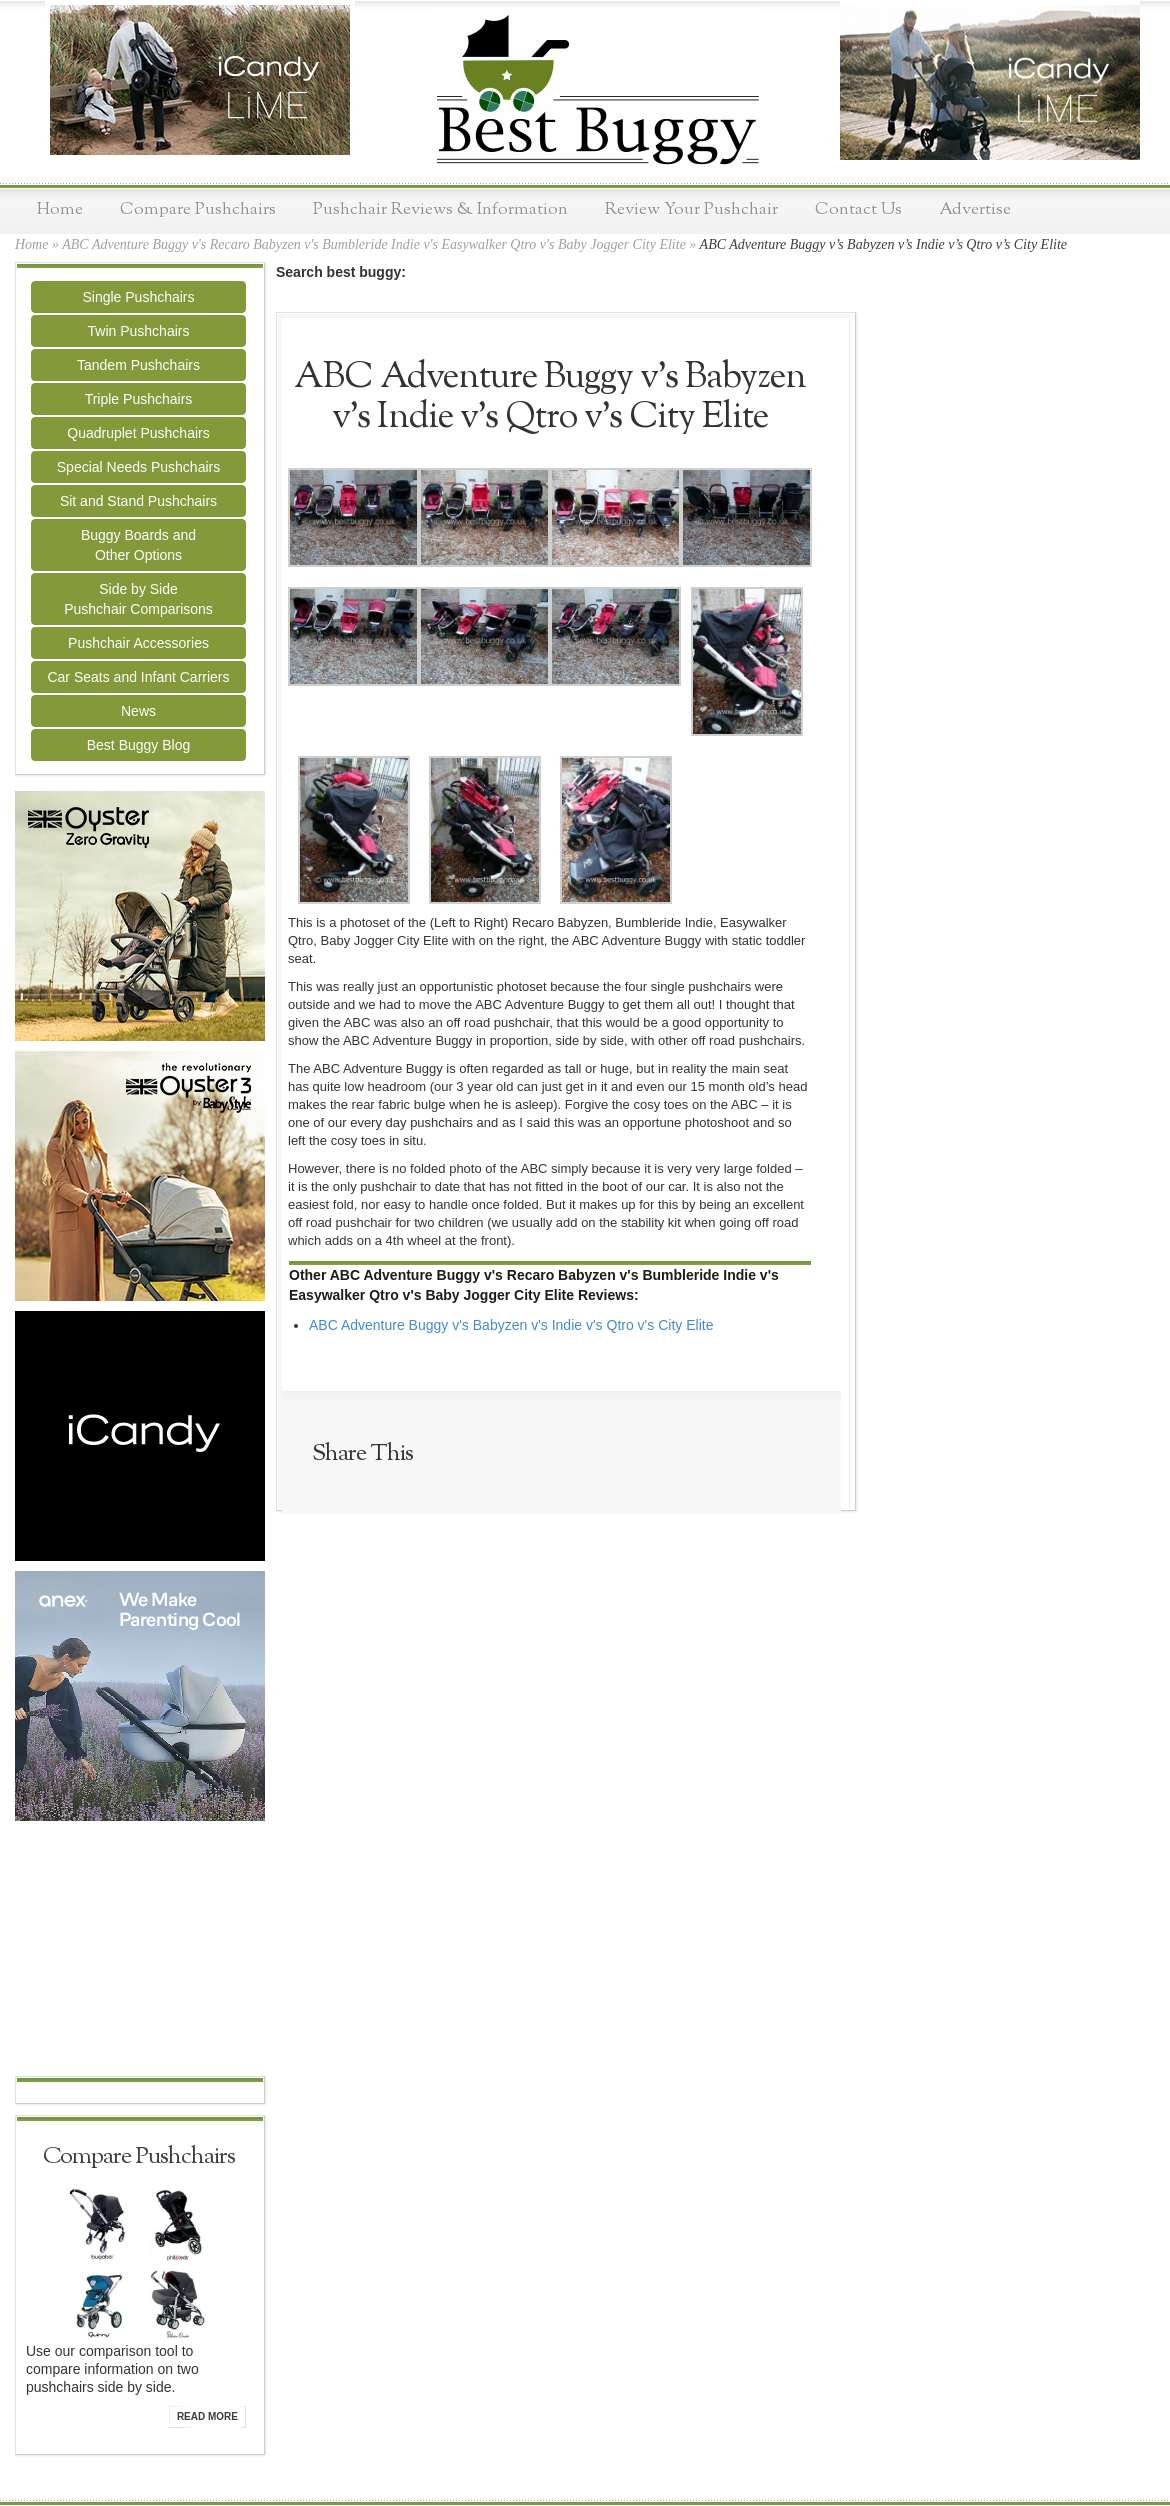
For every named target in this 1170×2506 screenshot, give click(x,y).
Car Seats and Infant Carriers (138, 677)
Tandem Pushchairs (138, 365)
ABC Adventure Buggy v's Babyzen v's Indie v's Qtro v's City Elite (511, 1325)
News (138, 711)
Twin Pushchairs (139, 331)
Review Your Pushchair (691, 209)
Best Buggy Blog (139, 745)
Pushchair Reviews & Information (440, 209)
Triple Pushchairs (139, 399)
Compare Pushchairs (198, 209)
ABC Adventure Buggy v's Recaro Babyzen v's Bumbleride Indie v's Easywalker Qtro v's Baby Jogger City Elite (374, 244)
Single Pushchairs (138, 297)
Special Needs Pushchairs (138, 467)
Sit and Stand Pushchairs (138, 501)
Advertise (975, 209)
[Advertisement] (140, 1951)
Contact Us (858, 209)
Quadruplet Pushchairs (138, 433)
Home (60, 209)
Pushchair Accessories (138, 643)
